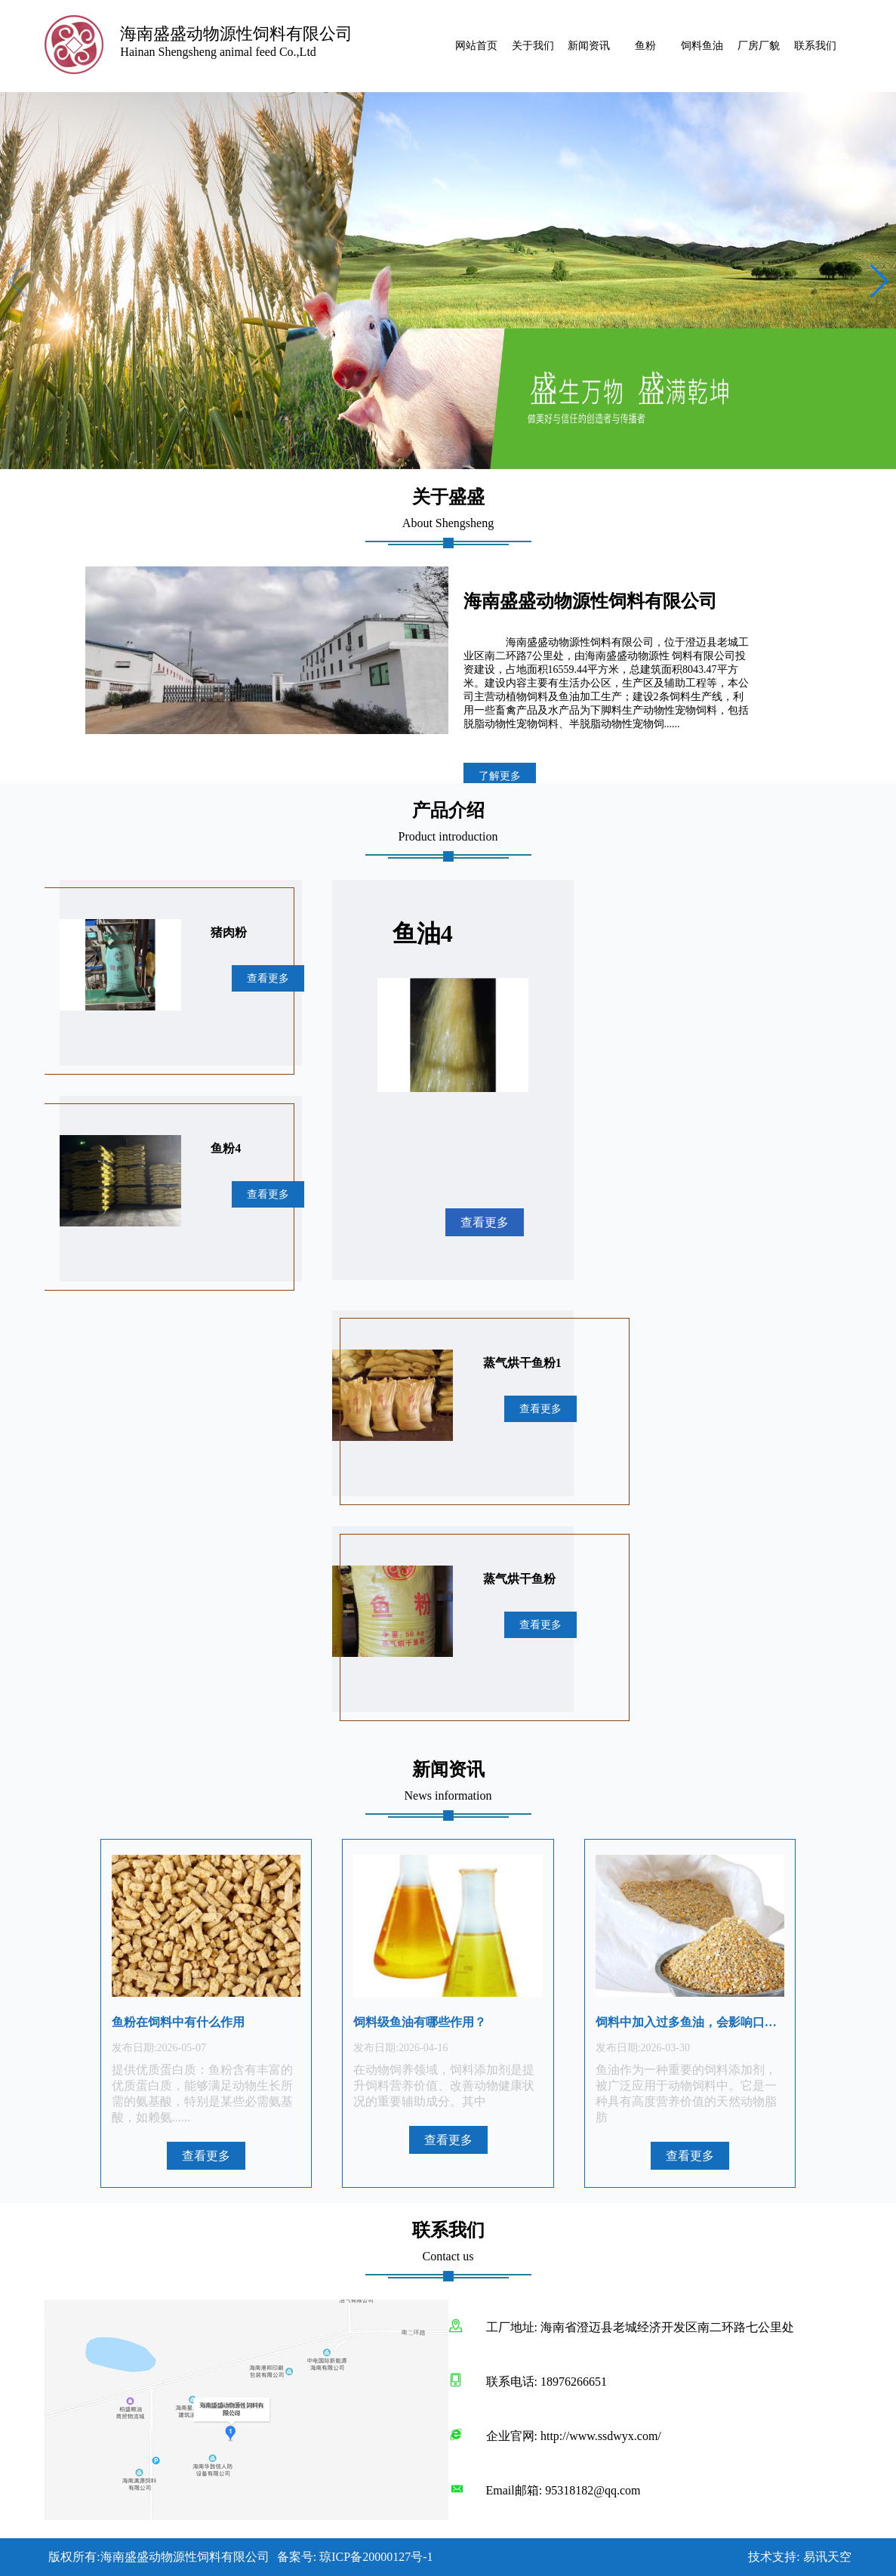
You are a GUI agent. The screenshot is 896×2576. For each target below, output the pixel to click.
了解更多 (500, 776)
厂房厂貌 (758, 45)
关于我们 (533, 45)
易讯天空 (827, 2556)
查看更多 (268, 978)
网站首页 (476, 45)
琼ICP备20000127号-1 (376, 2556)
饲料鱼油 (702, 45)
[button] (878, 281)
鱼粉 (645, 45)
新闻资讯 (589, 45)
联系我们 (815, 45)
